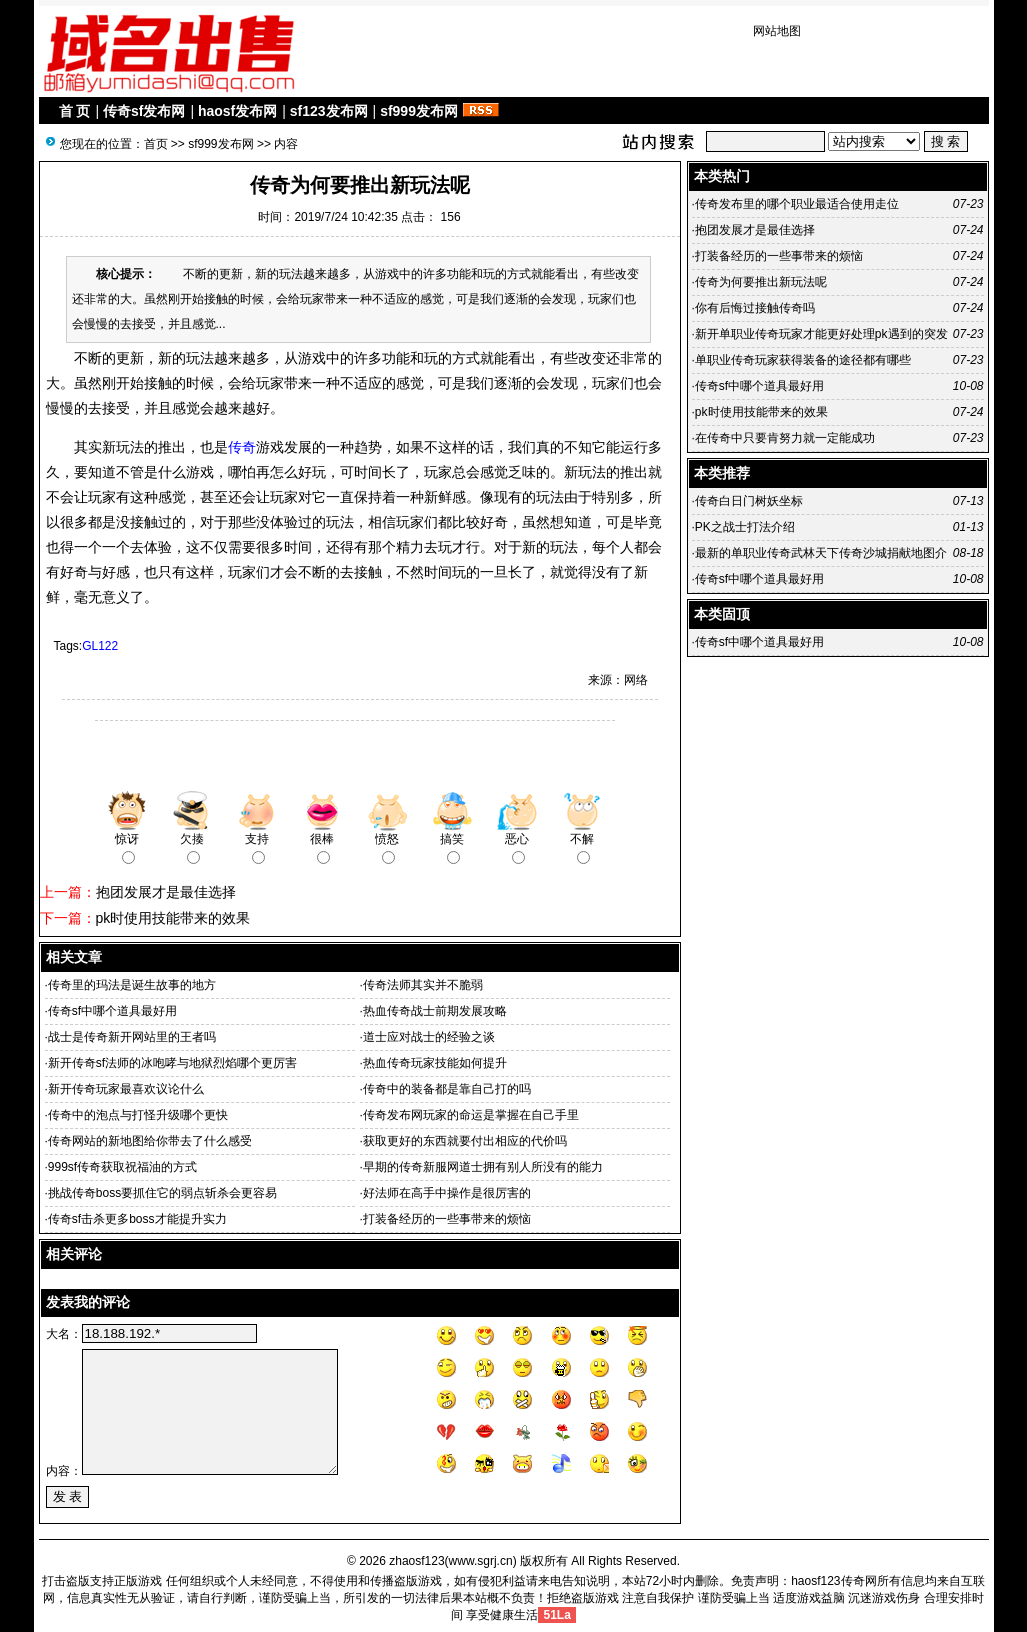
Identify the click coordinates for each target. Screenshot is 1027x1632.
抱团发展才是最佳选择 (166, 892)
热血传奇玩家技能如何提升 (435, 1063)
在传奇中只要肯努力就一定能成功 (785, 438)
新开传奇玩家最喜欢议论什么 (126, 1089)
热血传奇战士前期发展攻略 (435, 1011)
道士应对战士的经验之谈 (429, 1037)
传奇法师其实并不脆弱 (423, 985)
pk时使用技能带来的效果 (173, 918)
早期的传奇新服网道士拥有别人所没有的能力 (483, 1167)
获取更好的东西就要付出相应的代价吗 (465, 1141)
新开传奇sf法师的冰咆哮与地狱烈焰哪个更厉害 (172, 1063)
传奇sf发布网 (144, 111)
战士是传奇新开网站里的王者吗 (132, 1037)
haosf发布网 (237, 111)
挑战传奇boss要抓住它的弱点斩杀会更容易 (162, 1193)
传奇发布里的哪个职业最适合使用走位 (797, 204)
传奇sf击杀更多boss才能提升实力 (137, 1219)
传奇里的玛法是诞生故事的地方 (132, 985)
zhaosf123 (416, 1561)
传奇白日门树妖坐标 (749, 501)
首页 (156, 144)
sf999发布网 (419, 111)
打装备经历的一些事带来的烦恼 (447, 1219)
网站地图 (777, 31)
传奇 (242, 447)
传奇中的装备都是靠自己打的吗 (447, 1089)
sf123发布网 (329, 111)
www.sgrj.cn (481, 1561)
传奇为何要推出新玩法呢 (761, 282)
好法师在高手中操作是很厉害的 (447, 1193)
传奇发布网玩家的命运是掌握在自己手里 (471, 1115)
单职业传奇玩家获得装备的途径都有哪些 (803, 360)
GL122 (100, 646)
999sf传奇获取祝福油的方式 (122, 1167)
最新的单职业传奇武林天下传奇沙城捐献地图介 (821, 553)
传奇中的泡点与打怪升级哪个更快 (138, 1115)
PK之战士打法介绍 (745, 527)
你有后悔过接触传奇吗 (755, 308)
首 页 (75, 111)
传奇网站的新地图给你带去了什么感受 (150, 1141)
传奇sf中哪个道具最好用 (112, 1011)
